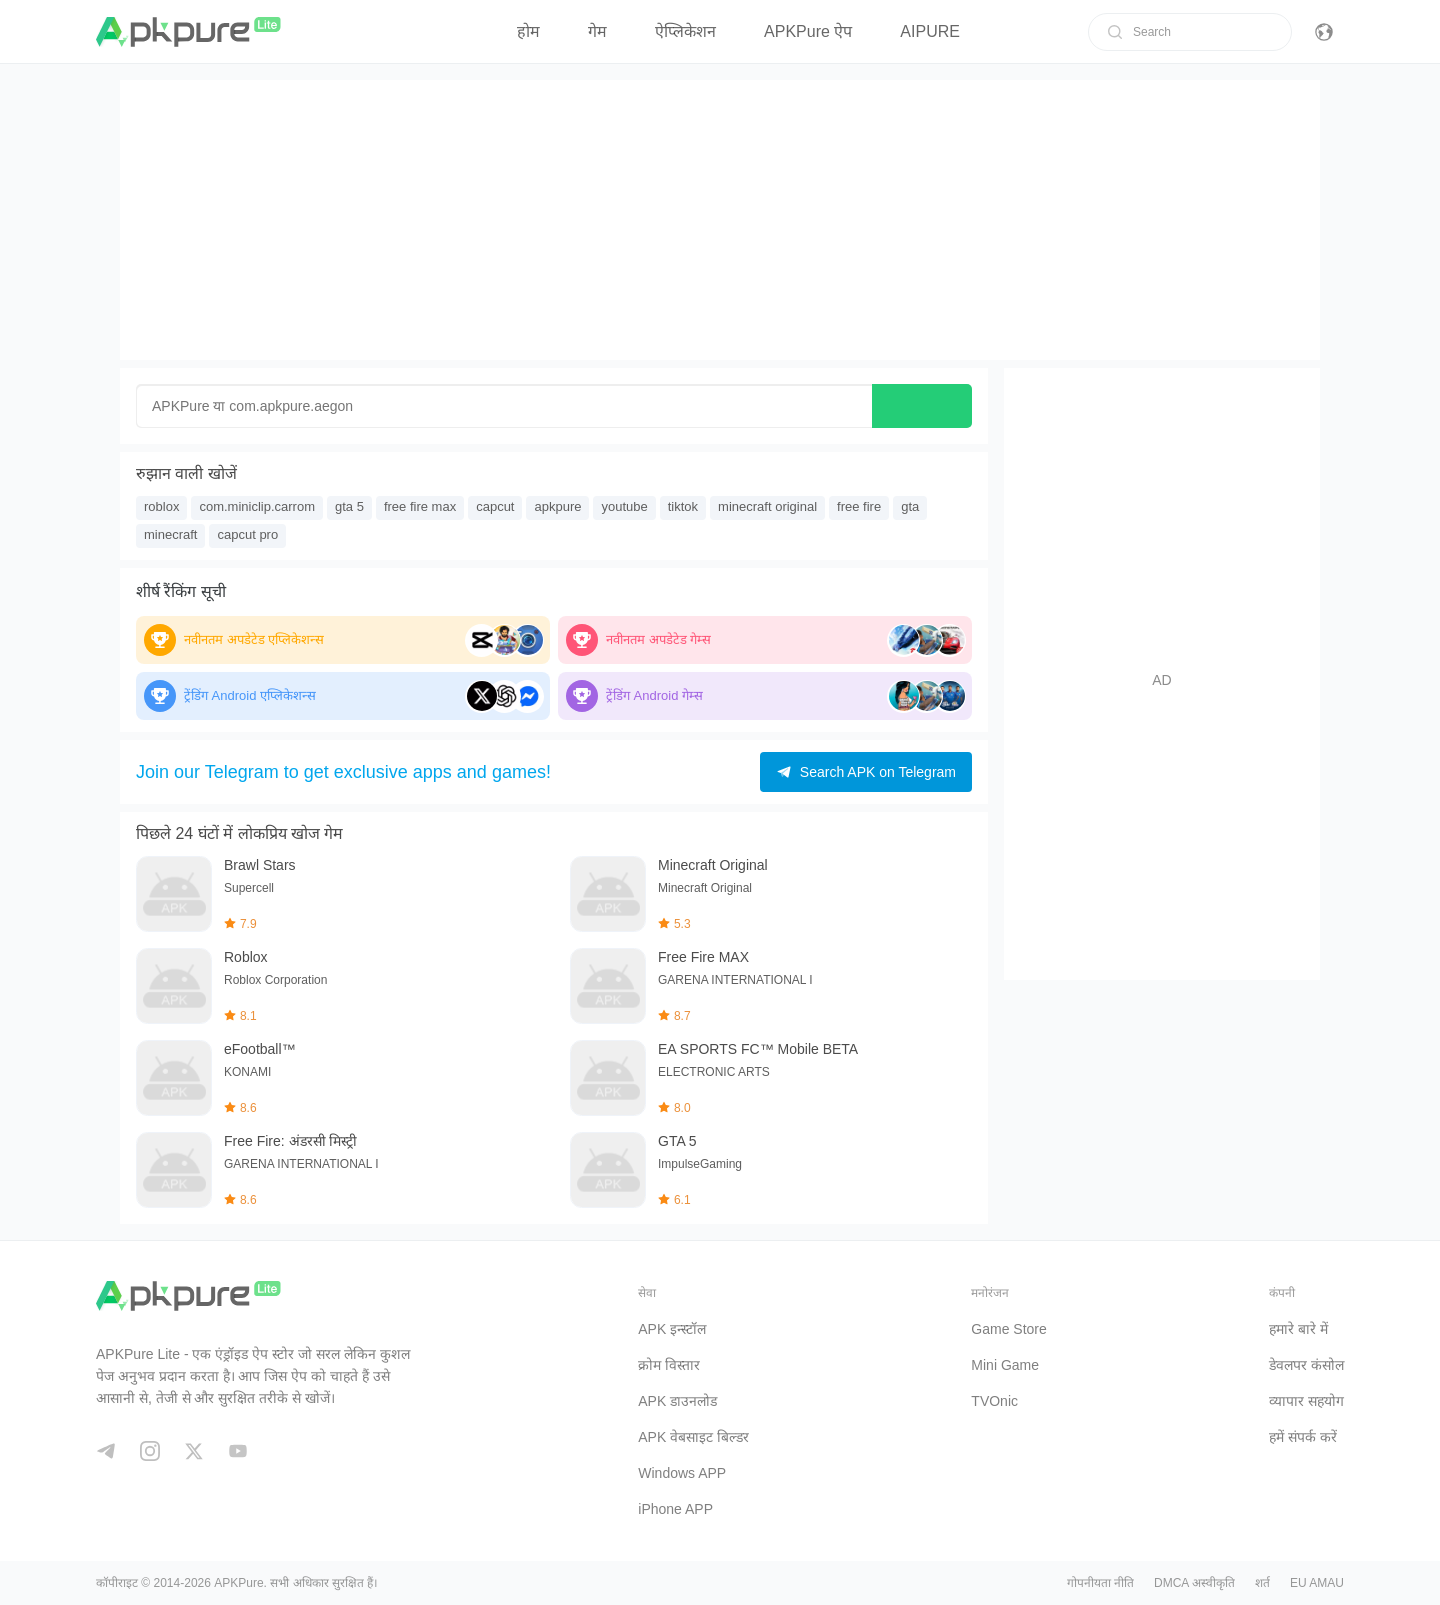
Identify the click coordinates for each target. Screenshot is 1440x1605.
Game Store (1008, 1329)
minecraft (170, 534)
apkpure (557, 506)
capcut (495, 506)
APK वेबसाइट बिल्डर (693, 1437)
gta (910, 506)
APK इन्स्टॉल (672, 1329)
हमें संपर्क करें (1303, 1437)
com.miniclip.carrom (257, 506)
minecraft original (767, 506)
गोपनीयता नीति (1100, 1583)
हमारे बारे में (1298, 1329)
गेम (597, 31)
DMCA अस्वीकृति (1194, 1583)
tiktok (683, 506)
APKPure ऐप (808, 31)
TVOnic (994, 1401)
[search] (1115, 32)
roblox (161, 506)
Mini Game (1005, 1365)
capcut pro (247, 534)
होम (528, 31)
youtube (624, 506)
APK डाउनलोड (677, 1401)
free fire (859, 506)
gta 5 (349, 506)
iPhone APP (675, 1509)
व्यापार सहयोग (1306, 1401)
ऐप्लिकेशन (685, 31)
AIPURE (930, 31)
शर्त (1262, 1583)
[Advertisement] (720, 220)
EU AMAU (1317, 1583)
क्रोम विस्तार (669, 1365)
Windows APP (682, 1473)
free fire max (420, 506)
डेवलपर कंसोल (1306, 1365)
